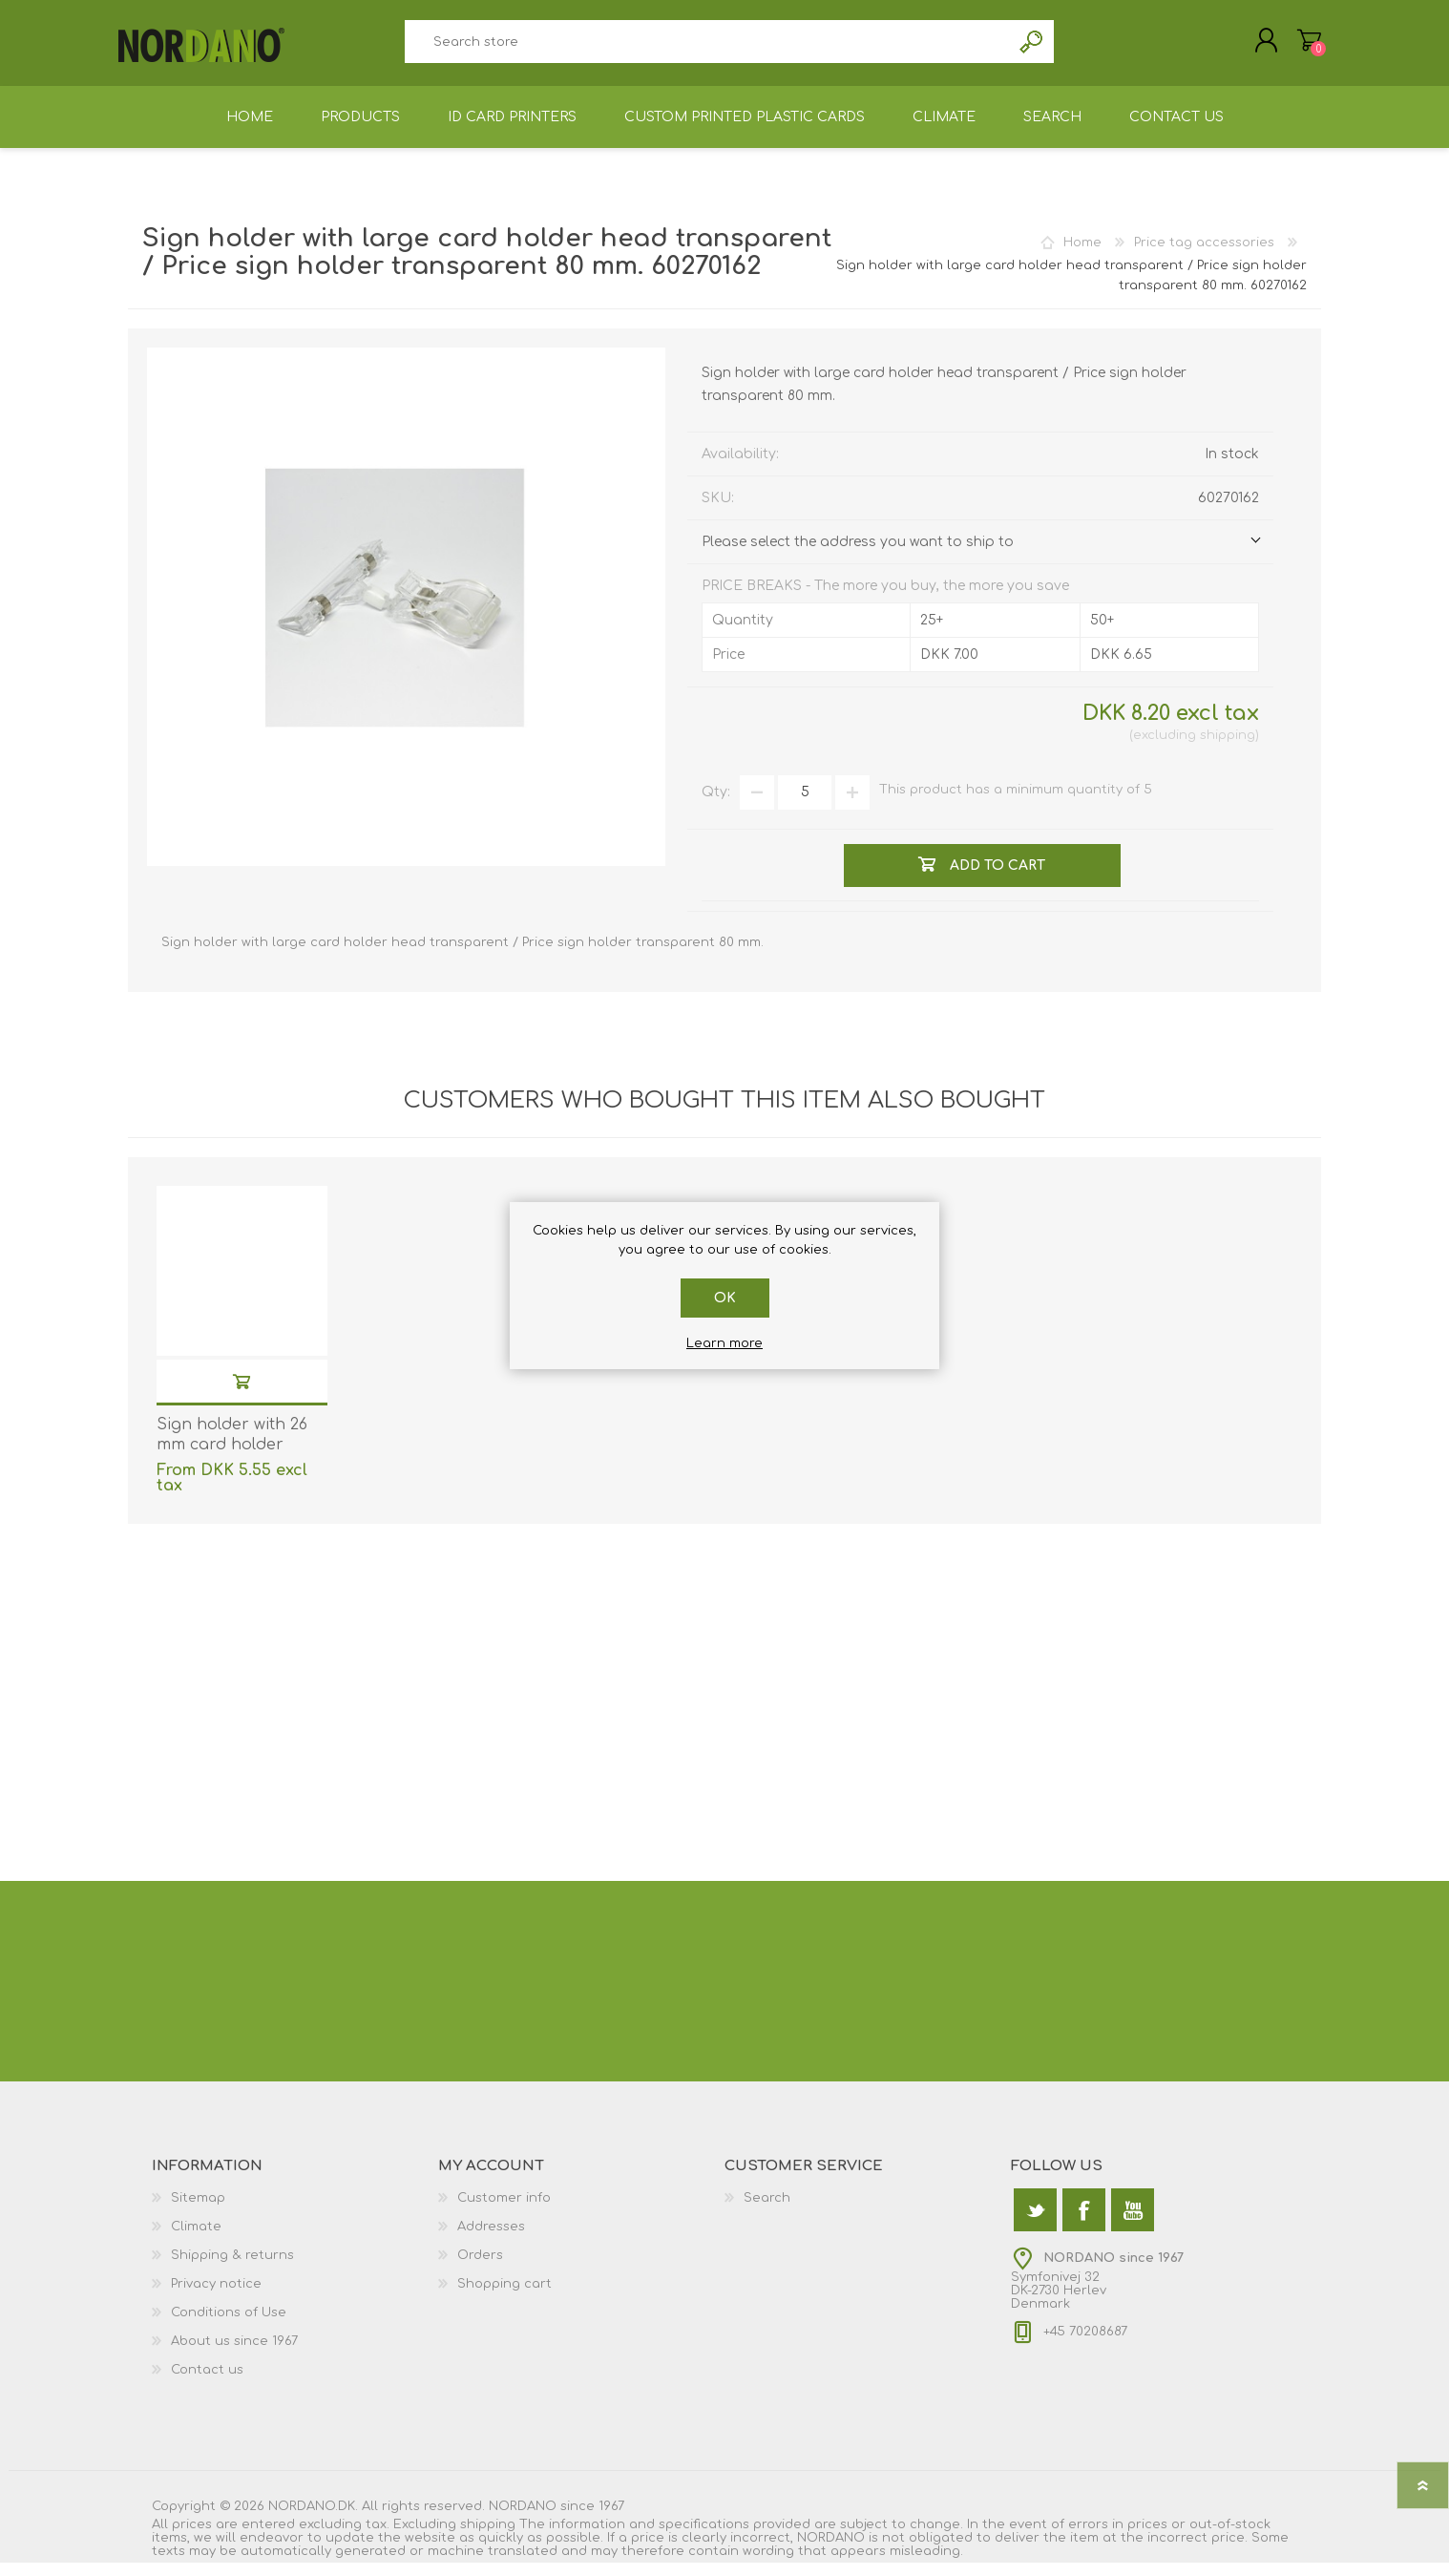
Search (1032, 48)
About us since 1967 (234, 2354)
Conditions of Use (228, 2326)
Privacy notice (216, 2297)
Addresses (491, 2240)
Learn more (724, 1343)
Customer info (504, 2211)
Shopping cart (1299, 47)
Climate (196, 2240)
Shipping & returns (232, 2268)
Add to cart (241, 1394)
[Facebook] (1083, 2223)
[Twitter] (1035, 2223)
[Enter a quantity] (804, 806)
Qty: (716, 805)
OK (725, 1298)
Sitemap (198, 2211)
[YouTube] (1132, 2223)
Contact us (207, 2383)
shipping (1227, 748)
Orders (480, 2268)
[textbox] (707, 48)
